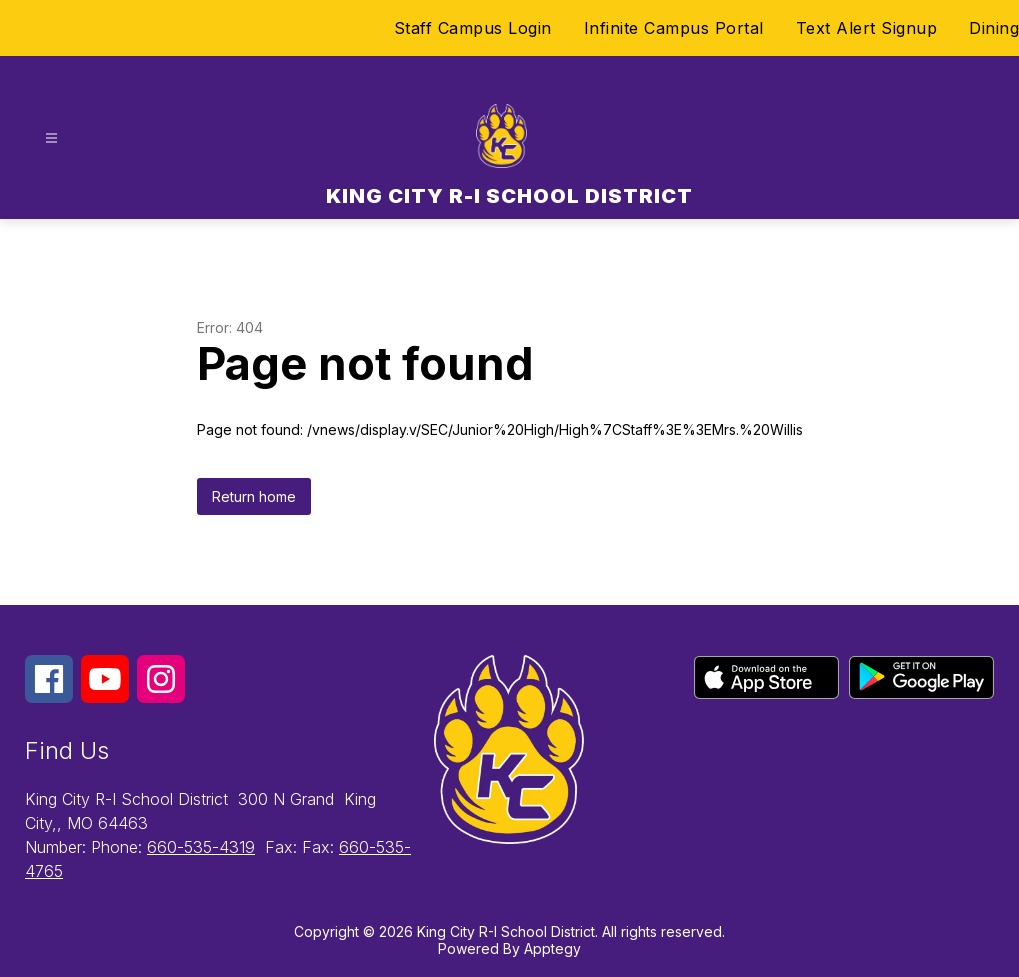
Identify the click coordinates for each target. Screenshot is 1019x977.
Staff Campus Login (473, 28)
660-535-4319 (201, 847)
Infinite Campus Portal (674, 28)
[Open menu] (51, 138)
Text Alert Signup (867, 28)
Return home (254, 496)
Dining (994, 28)
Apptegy (552, 948)
